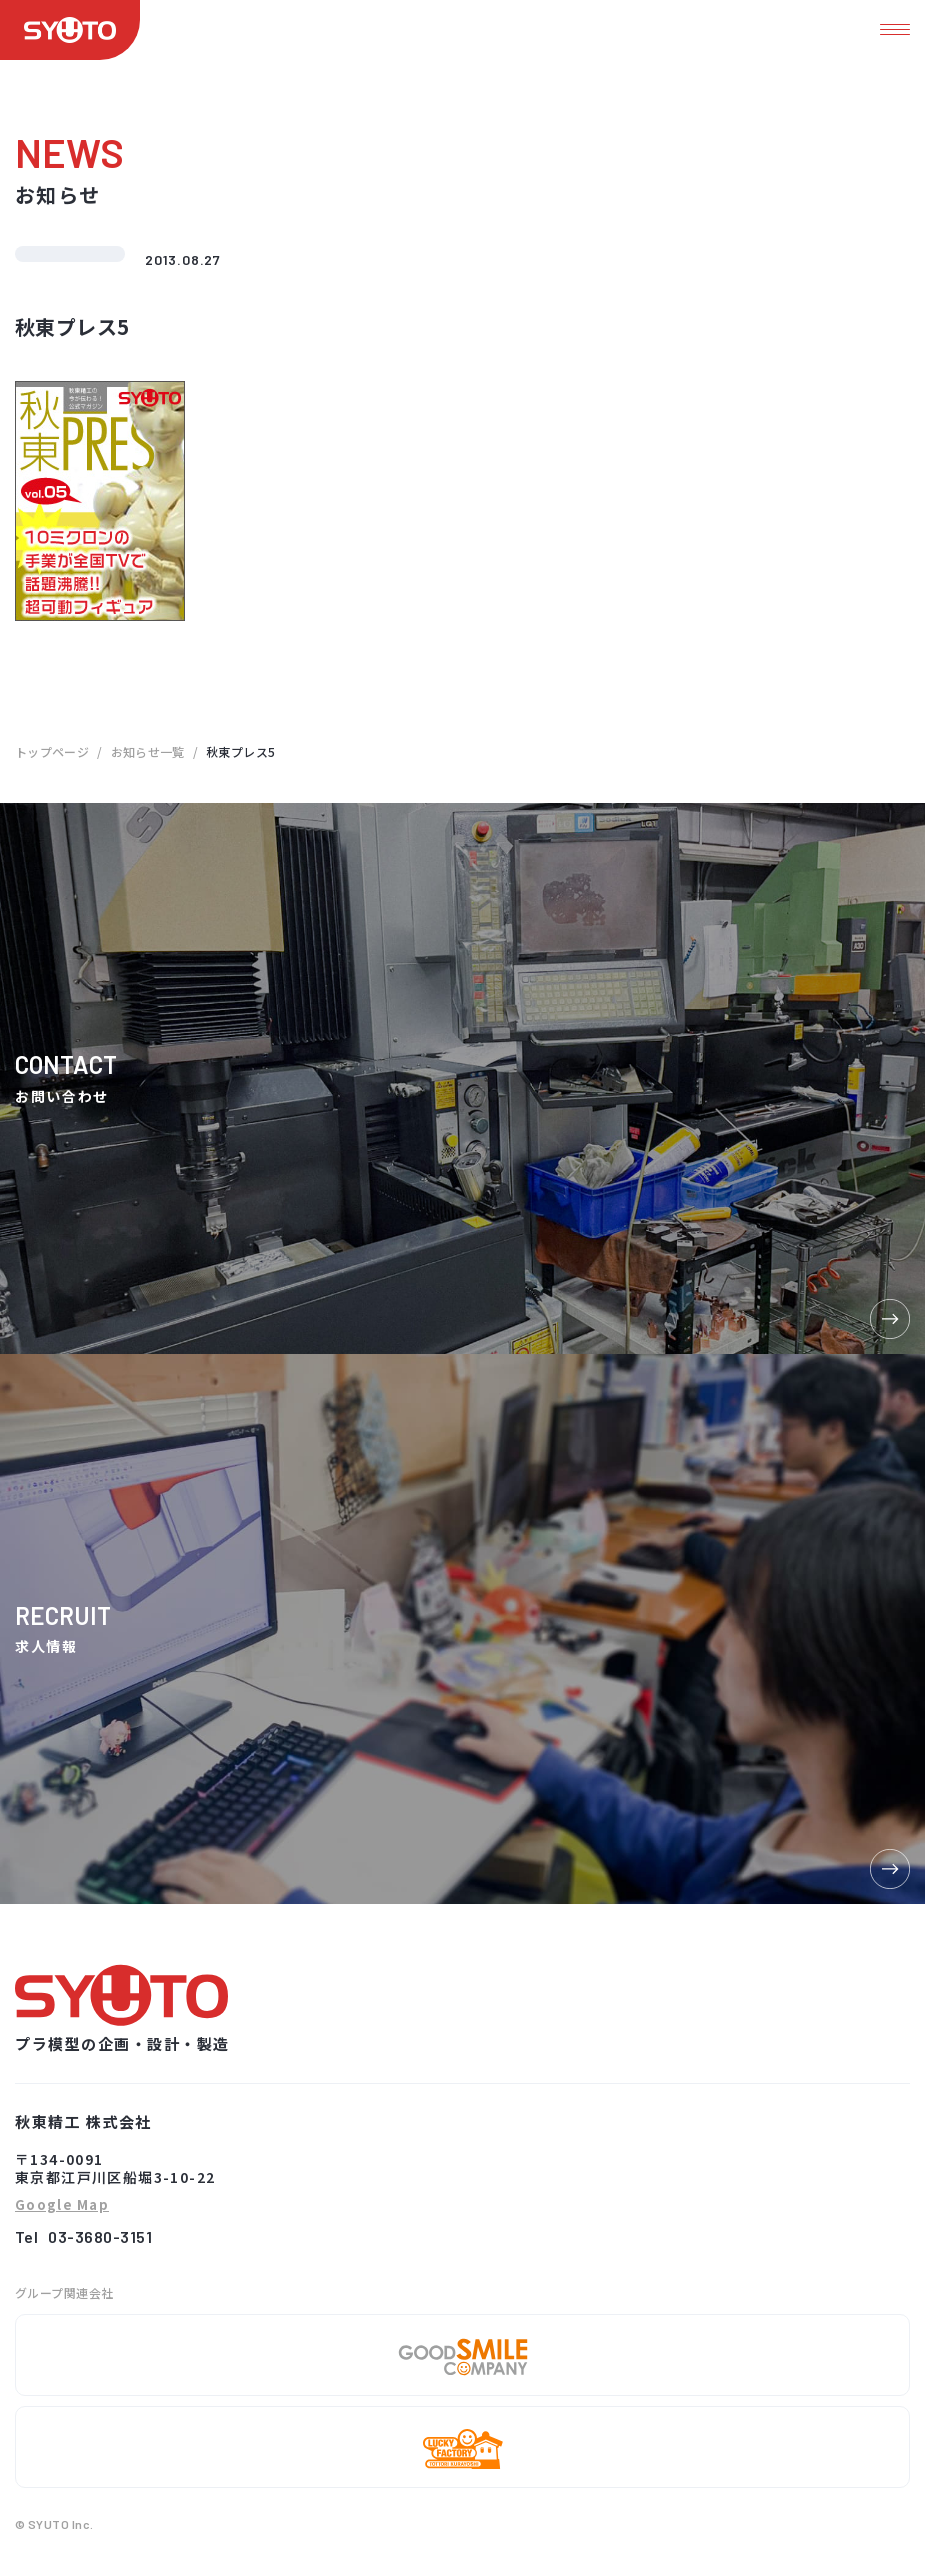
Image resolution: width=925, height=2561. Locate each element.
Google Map (62, 2205)
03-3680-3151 (100, 2236)
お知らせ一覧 (148, 751)
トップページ (52, 751)
